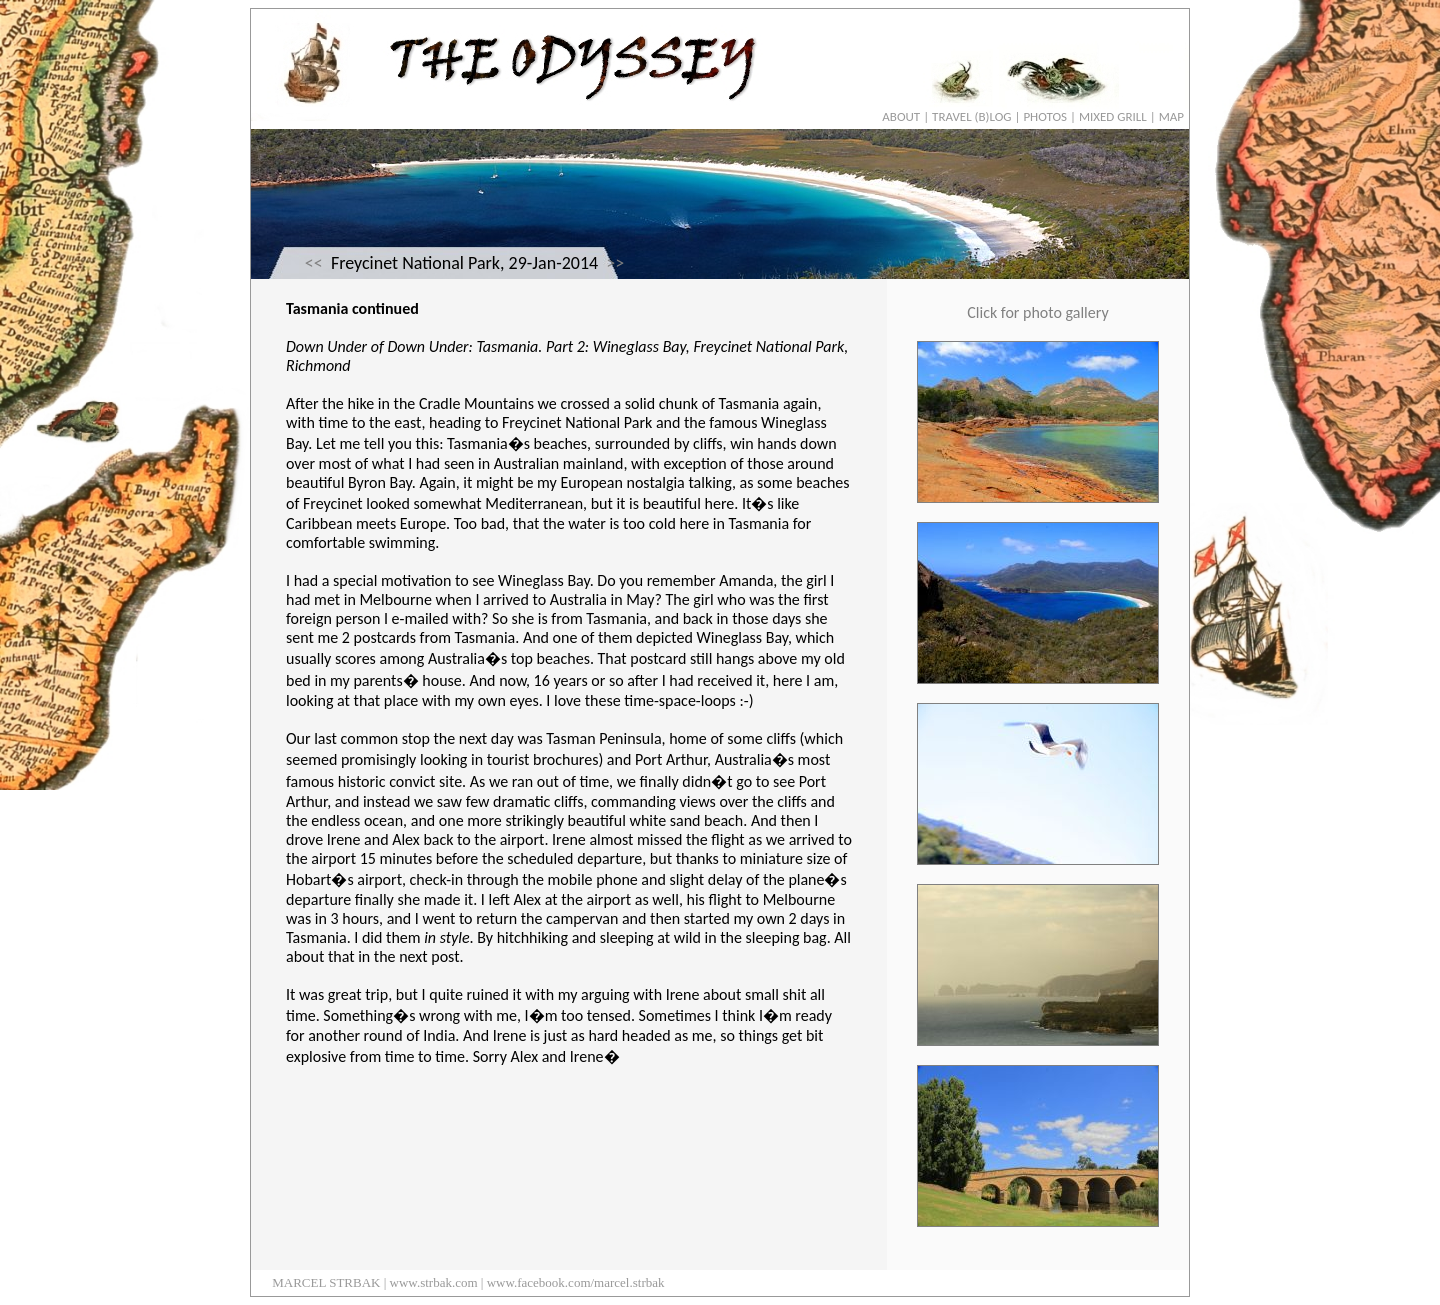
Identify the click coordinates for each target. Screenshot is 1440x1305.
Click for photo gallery (1037, 312)
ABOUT (901, 116)
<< (314, 263)
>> (615, 263)
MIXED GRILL (1113, 116)
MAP (1171, 116)
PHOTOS (1045, 116)
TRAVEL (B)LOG (971, 116)
